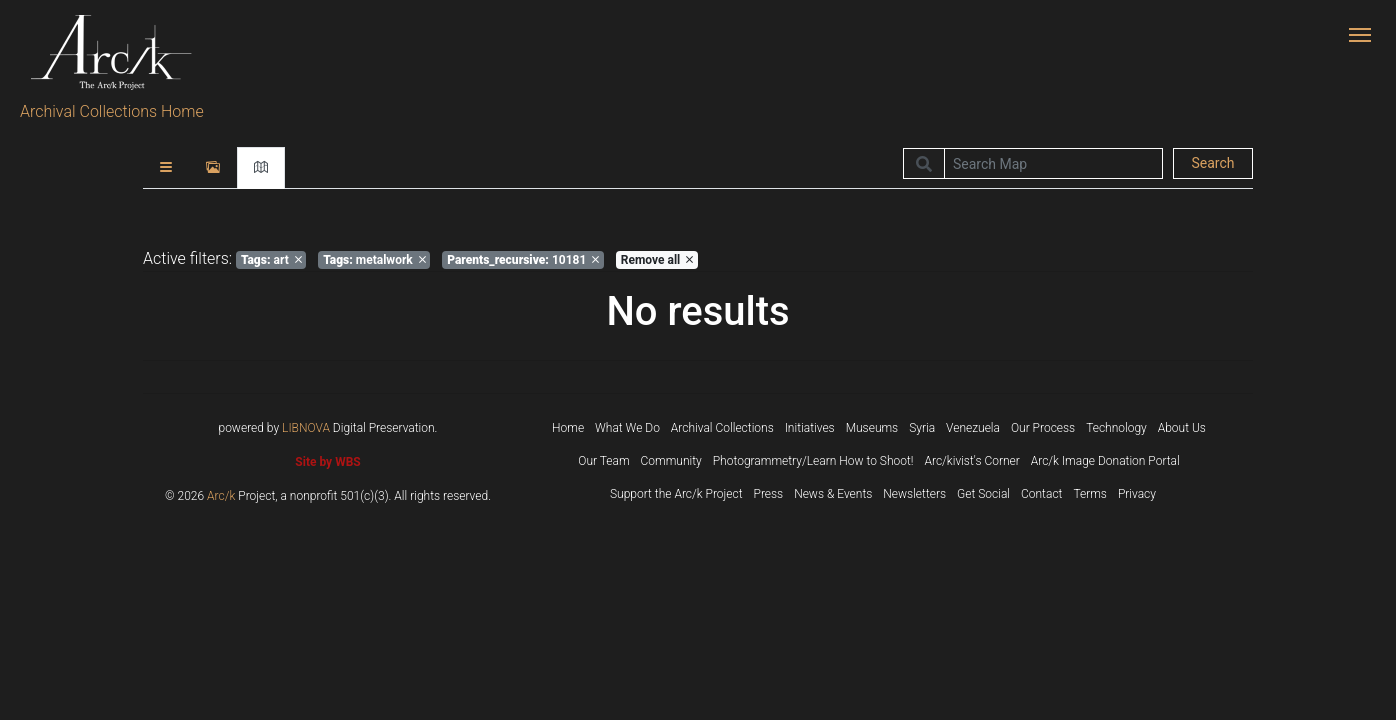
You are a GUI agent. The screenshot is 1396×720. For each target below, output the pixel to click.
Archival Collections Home (112, 111)
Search (1212, 163)
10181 (523, 260)
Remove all (657, 260)
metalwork (374, 260)
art (271, 260)
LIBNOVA (306, 428)
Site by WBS (327, 462)
